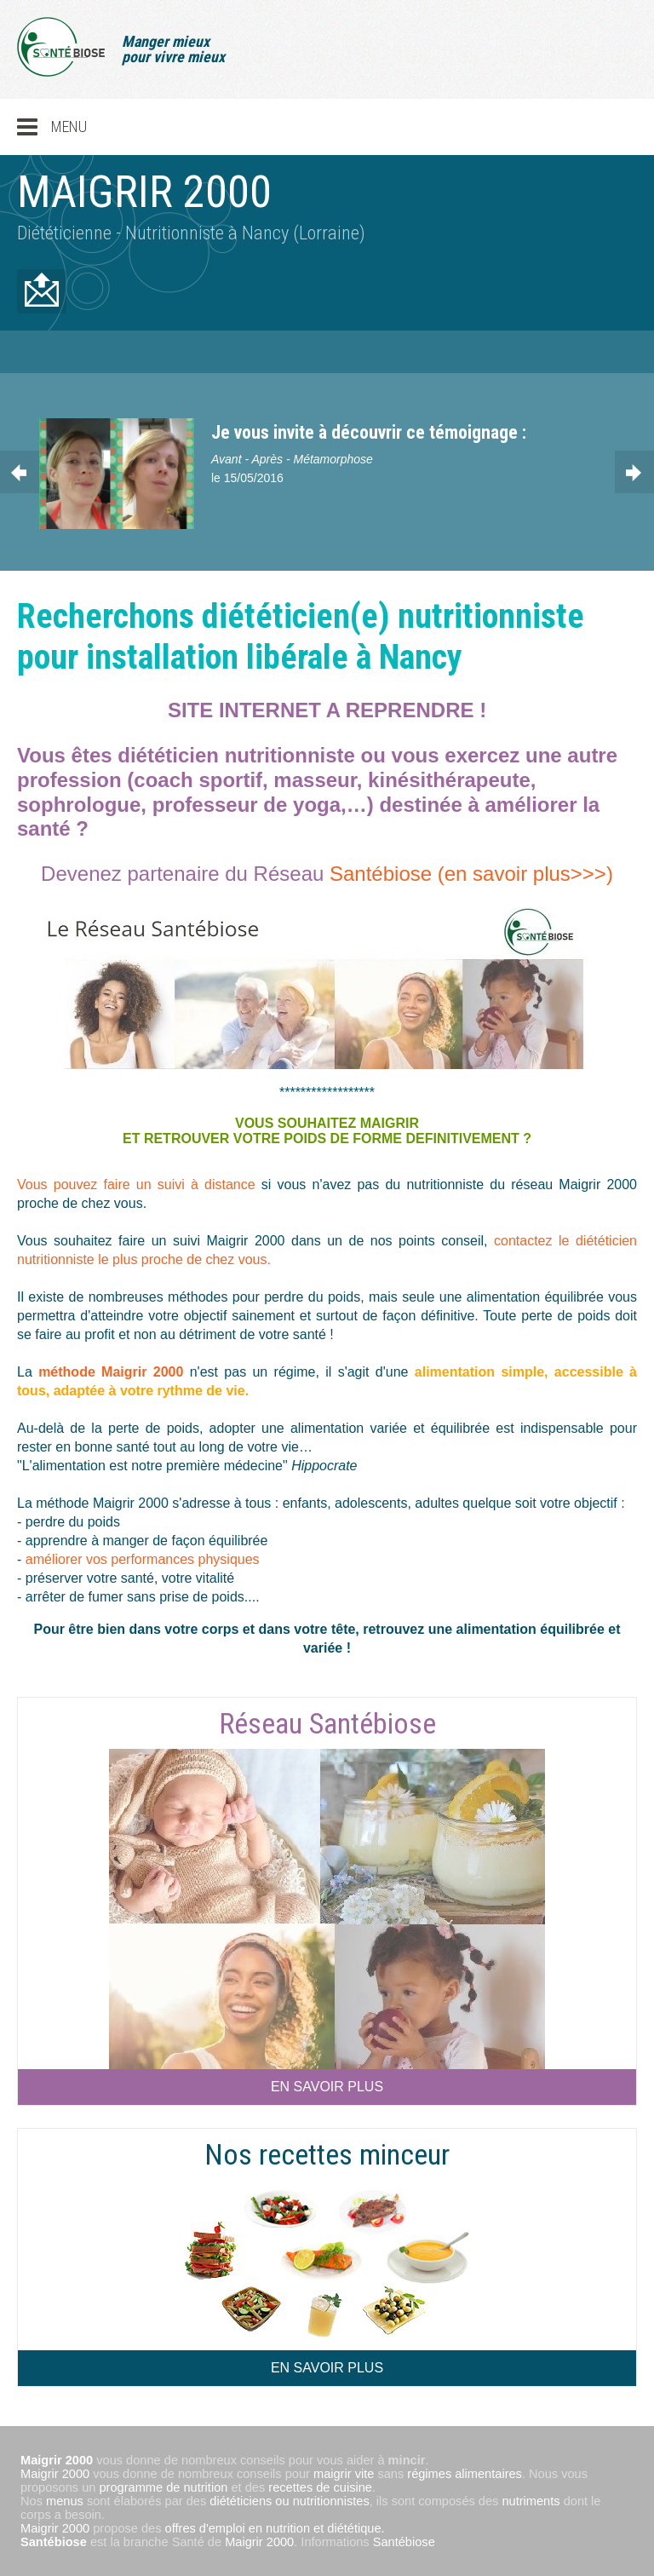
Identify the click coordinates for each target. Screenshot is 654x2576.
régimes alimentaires (464, 2474)
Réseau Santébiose (327, 1723)
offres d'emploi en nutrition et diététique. (275, 2528)
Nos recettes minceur (327, 2154)
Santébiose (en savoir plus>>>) (471, 873)
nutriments (530, 2501)
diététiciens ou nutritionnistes (289, 2501)
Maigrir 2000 (54, 2474)
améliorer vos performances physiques (143, 1559)
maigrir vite (343, 2474)
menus (64, 2501)
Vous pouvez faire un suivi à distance (139, 1184)
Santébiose (53, 2542)
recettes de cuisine (320, 2487)
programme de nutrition (164, 2487)
